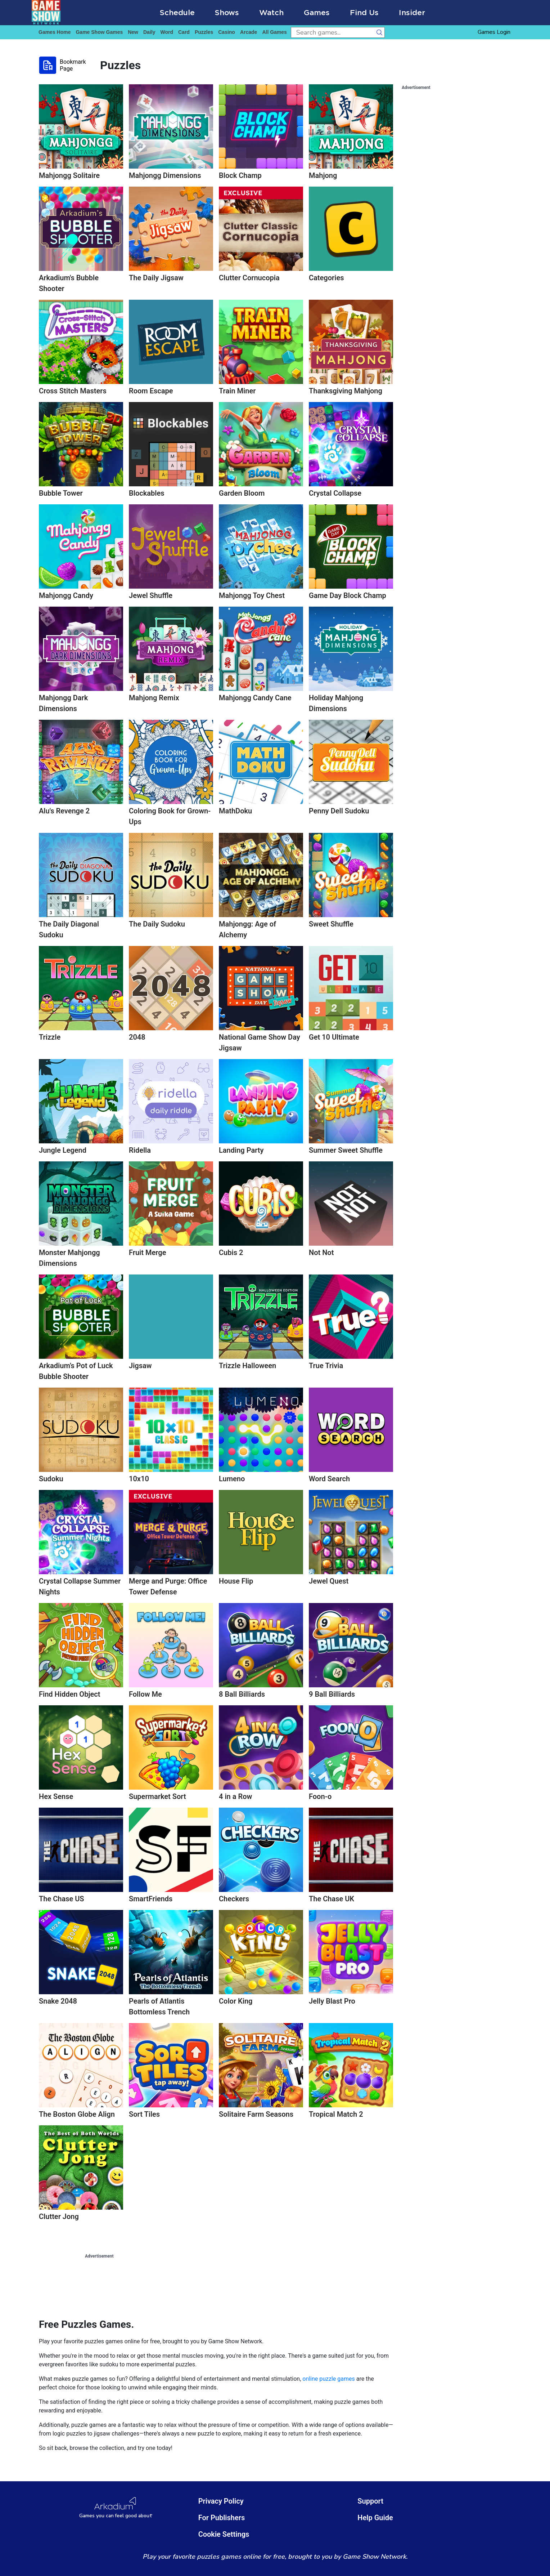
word (166, 32)
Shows (227, 12)
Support (370, 2501)
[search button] (379, 32)
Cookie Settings (223, 2534)
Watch (271, 12)
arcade (248, 32)
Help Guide (375, 2517)
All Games (274, 32)
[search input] (332, 32)
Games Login (494, 32)
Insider (412, 12)
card (184, 32)
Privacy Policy (221, 2501)
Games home (55, 32)
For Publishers (221, 2517)
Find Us (364, 12)
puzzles (204, 32)
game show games (99, 32)
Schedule (177, 12)
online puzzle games (328, 2378)
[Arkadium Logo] (115, 2508)
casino (226, 32)
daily (149, 32)
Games (317, 12)
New (133, 32)
